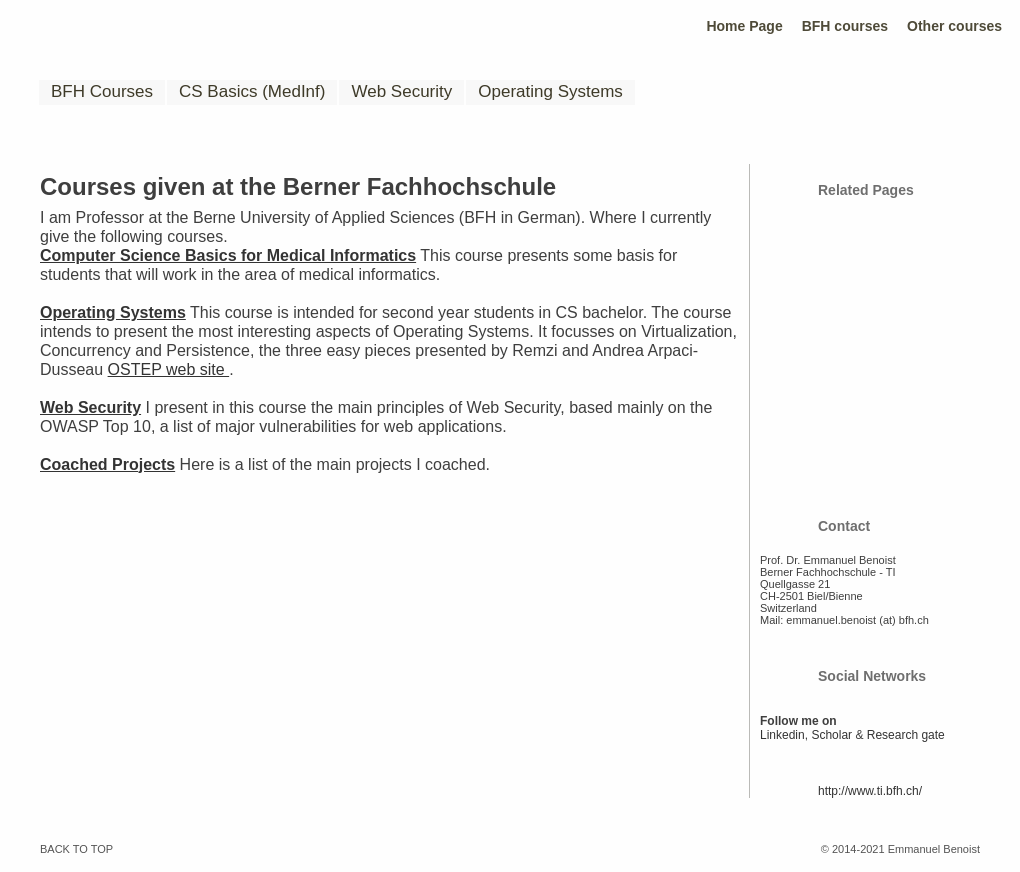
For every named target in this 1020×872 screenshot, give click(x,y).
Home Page (744, 26)
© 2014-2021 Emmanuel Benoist (900, 849)
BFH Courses (102, 91)
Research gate (906, 735)
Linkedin (782, 735)
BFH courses (845, 26)
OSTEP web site (169, 369)
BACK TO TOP (76, 849)
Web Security (401, 91)
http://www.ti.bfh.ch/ (870, 791)
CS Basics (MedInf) (252, 91)
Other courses (954, 26)
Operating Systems (550, 91)
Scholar (831, 735)
